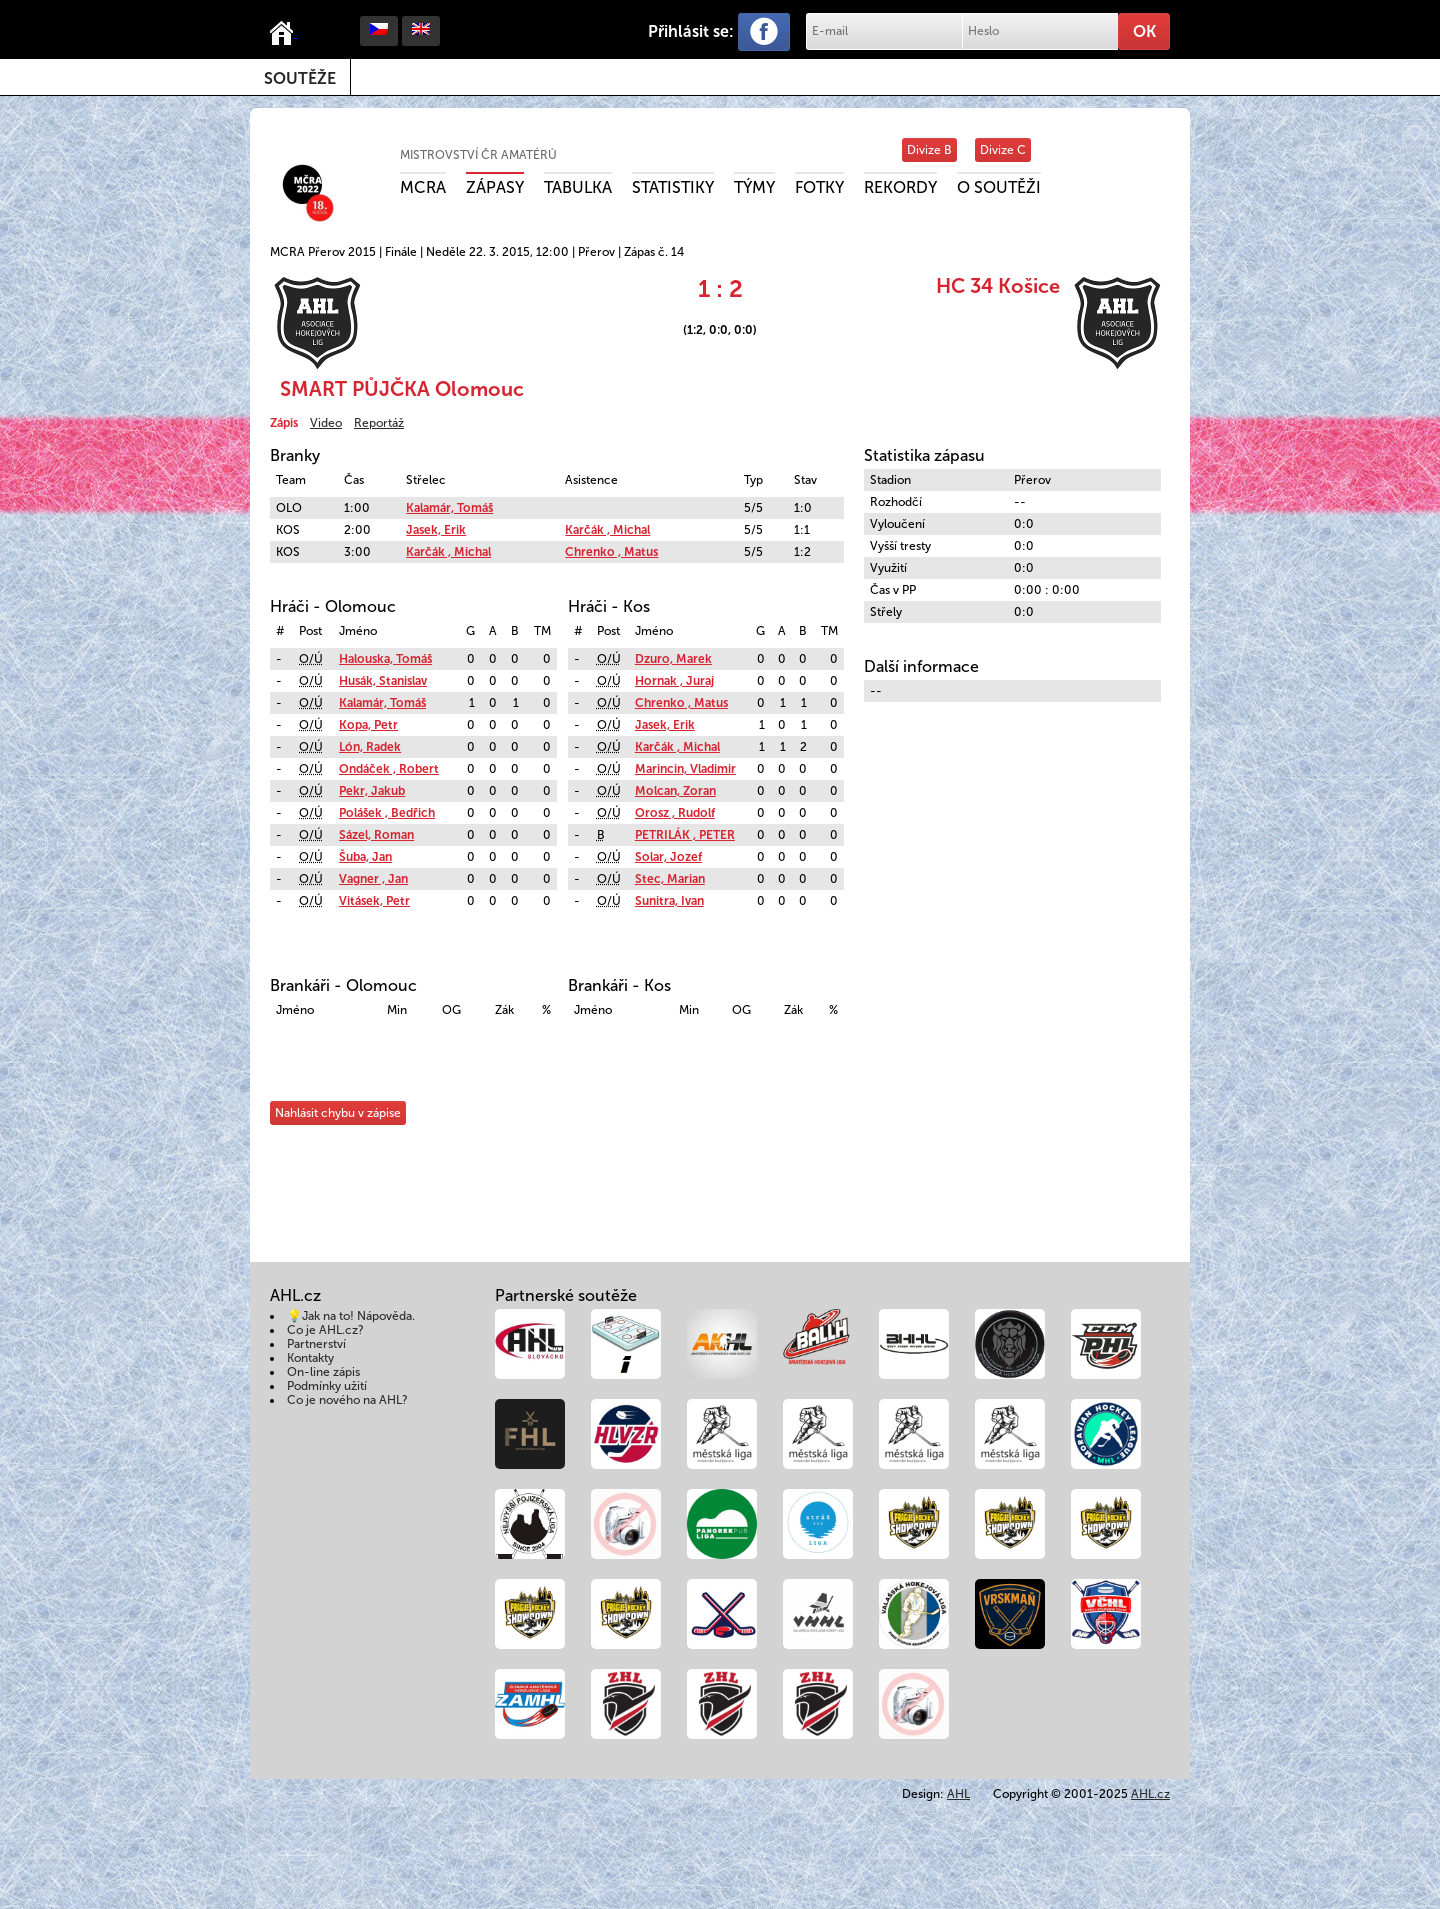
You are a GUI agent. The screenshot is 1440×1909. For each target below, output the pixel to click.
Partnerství (316, 1344)
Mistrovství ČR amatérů (478, 155)
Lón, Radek (370, 747)
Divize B (929, 150)
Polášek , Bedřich (387, 813)
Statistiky (673, 187)
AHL (958, 1794)
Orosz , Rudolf (675, 813)
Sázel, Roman (376, 835)
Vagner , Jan (373, 879)
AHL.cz (1150, 1794)
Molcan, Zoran (675, 791)
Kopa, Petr (368, 725)
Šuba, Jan (365, 857)
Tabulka (578, 187)
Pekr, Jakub (372, 791)
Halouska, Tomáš (385, 659)
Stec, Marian (670, 879)
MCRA (423, 187)
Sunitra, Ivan (669, 901)
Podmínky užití (327, 1386)
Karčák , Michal (607, 530)
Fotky (819, 187)
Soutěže (300, 78)
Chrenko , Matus (611, 552)
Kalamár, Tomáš (449, 508)
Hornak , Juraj (674, 681)
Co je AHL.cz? (325, 1330)
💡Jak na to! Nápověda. (351, 1316)
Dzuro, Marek (673, 659)
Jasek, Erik (436, 530)
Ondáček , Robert (389, 769)
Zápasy (495, 187)
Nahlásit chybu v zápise (338, 1113)
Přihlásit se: (691, 31)
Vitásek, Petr (374, 901)
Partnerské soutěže (566, 1295)
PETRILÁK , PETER (685, 835)
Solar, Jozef (668, 857)
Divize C (1003, 150)
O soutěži (999, 187)
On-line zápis (323, 1372)
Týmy (754, 187)
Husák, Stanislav (383, 681)
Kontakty (310, 1358)
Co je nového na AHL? (347, 1400)
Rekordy (900, 187)
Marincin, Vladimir (685, 769)
